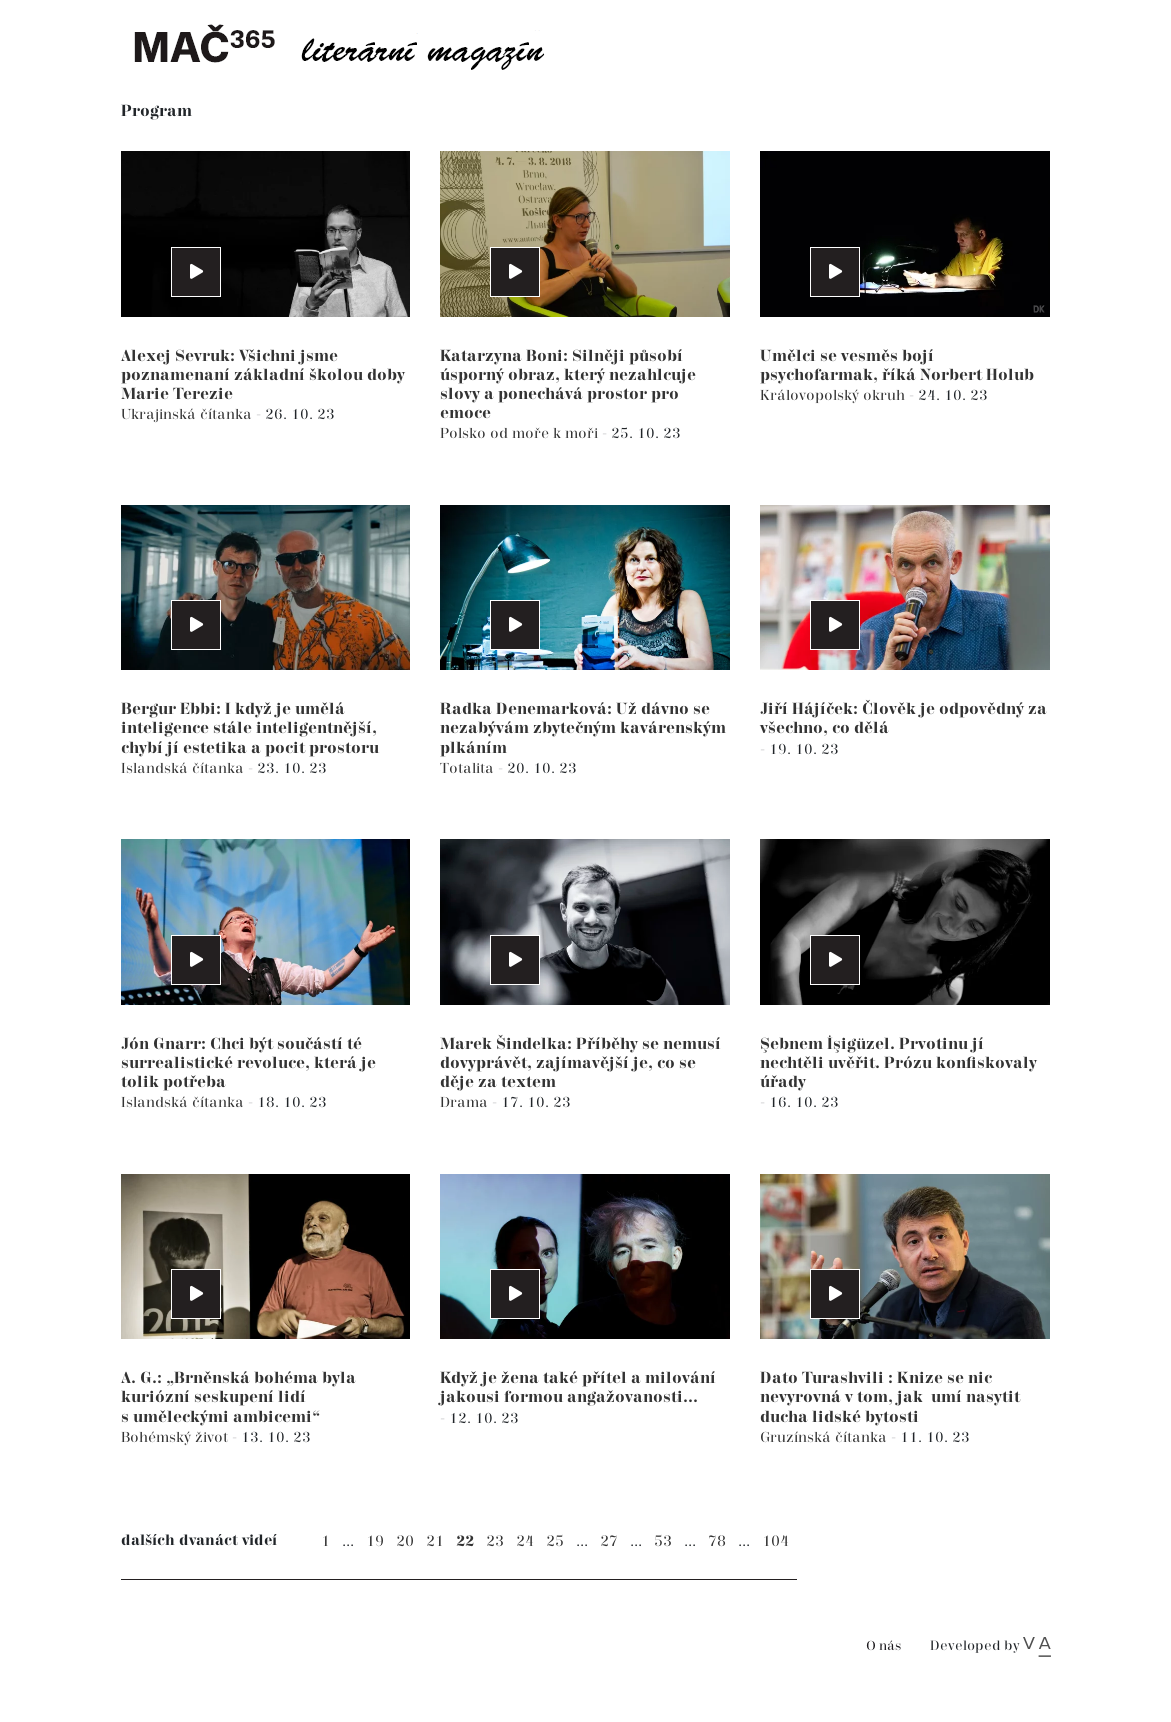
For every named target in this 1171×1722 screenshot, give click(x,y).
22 (465, 1541)
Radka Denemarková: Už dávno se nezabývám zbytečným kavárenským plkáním (583, 728)
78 (717, 1541)
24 (525, 1541)
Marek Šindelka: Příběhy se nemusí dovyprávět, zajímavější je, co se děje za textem (580, 1063)
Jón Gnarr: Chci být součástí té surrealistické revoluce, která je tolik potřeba (248, 1063)
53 (663, 1541)
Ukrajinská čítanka (188, 414)
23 (495, 1541)
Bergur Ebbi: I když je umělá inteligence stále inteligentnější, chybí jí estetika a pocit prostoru (250, 728)
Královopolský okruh (834, 395)
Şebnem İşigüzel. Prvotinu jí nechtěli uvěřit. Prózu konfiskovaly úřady (898, 1063)
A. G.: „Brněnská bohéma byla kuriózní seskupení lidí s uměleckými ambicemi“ (238, 1397)
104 (775, 1541)
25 (555, 1541)
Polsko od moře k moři (521, 433)
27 (609, 1541)
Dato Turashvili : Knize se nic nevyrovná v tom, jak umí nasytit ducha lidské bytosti (890, 1397)
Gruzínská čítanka (825, 1437)
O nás (883, 1646)
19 (375, 1541)
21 (435, 1541)
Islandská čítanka (184, 768)
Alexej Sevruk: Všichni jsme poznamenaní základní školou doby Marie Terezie (263, 375)
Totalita (469, 768)
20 (405, 1541)
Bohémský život (176, 1437)
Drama (466, 1102)
